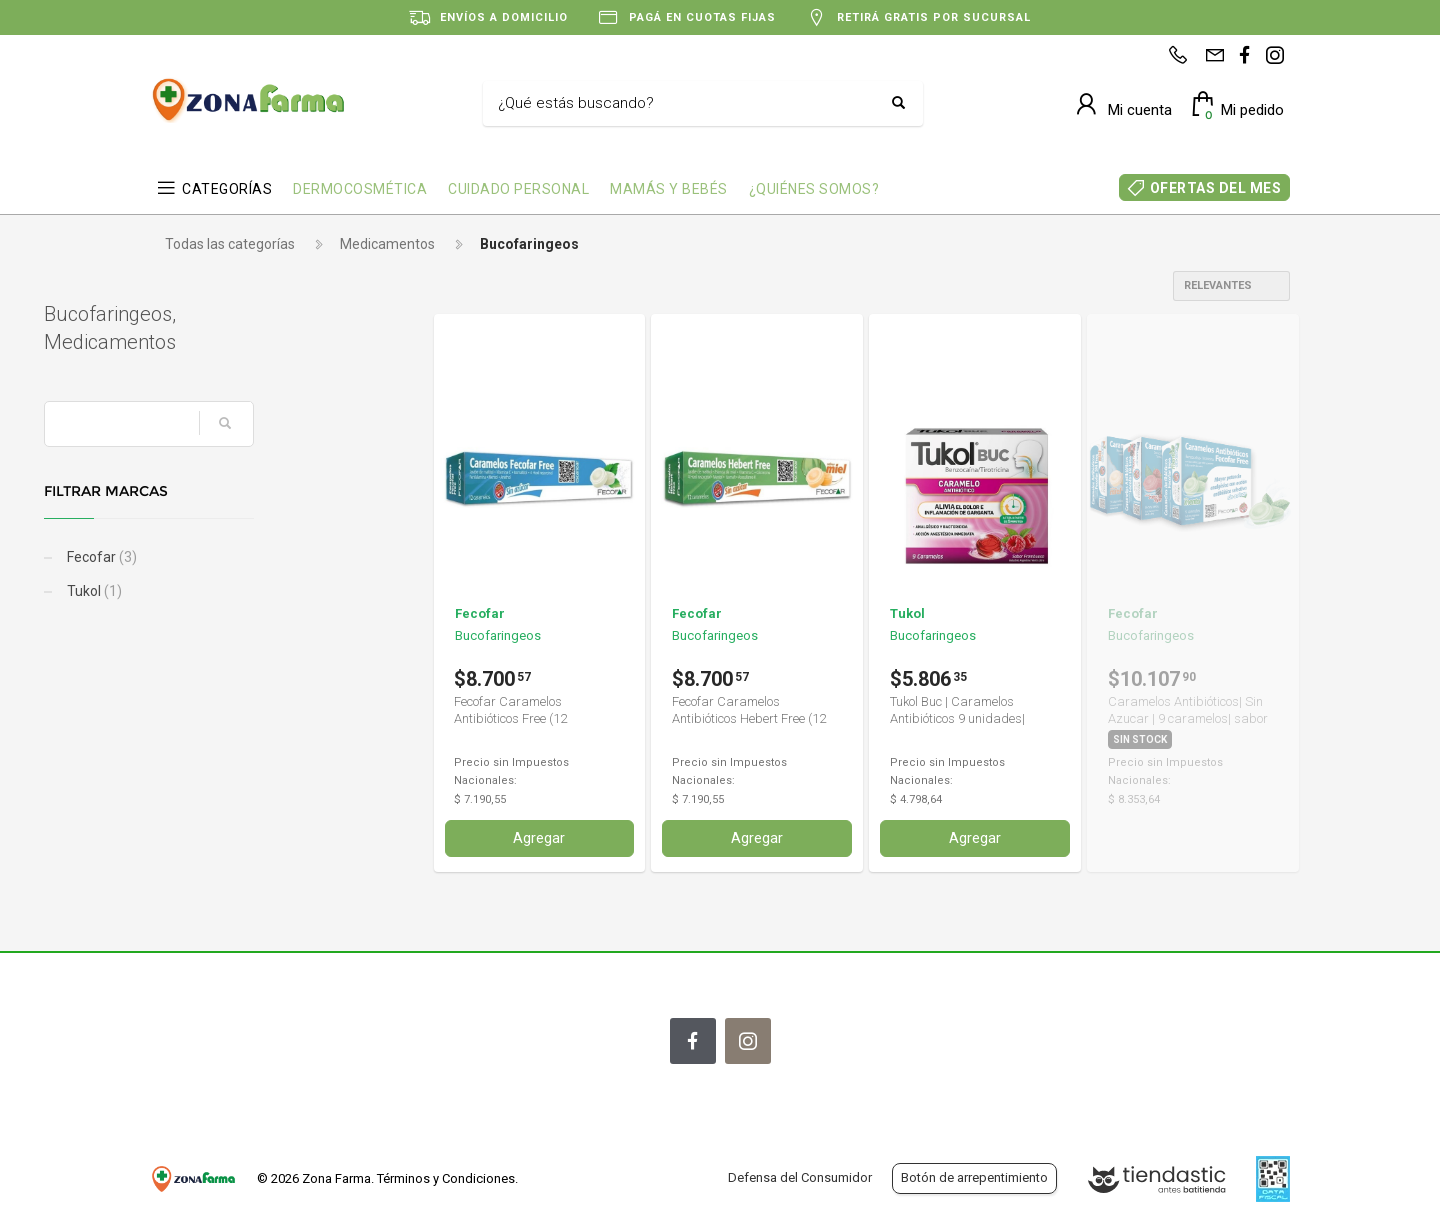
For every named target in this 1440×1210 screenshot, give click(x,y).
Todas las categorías (230, 244)
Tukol (199, 591)
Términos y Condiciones (446, 1178)
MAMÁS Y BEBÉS (669, 189)
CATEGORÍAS (227, 189)
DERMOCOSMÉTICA (360, 189)
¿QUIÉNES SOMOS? (814, 189)
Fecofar (206, 557)
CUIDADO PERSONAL (518, 189)
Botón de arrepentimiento (974, 1177)
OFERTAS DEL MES (1216, 188)
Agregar (539, 838)
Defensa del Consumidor (800, 1177)
